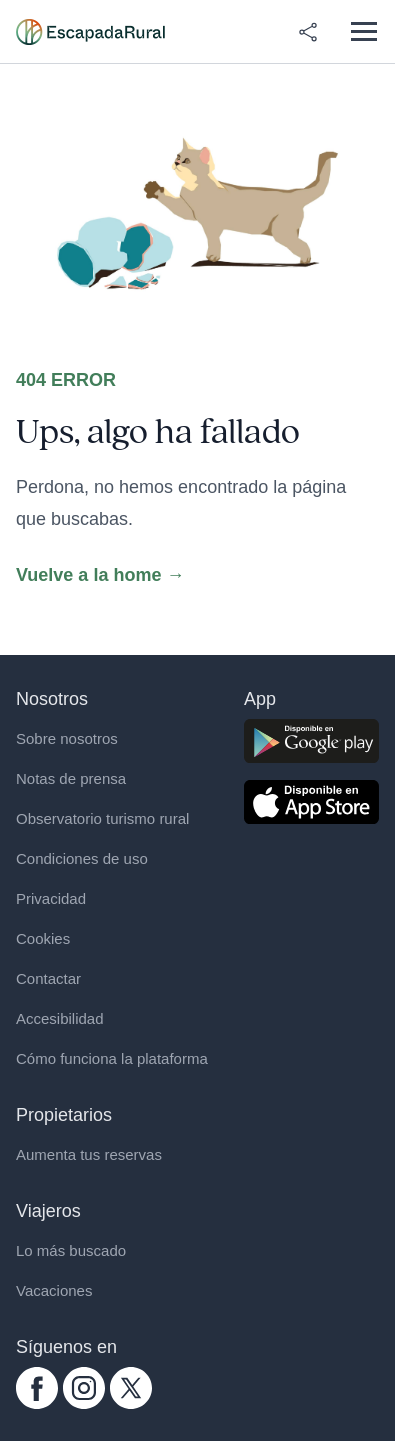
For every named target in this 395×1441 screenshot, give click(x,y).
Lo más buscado (71, 1250)
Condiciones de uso (82, 858)
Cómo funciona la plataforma (112, 1058)
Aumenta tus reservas (89, 1154)
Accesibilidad (60, 1018)
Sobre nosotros (67, 738)
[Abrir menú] (363, 31)
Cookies (43, 938)
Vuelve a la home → (100, 575)
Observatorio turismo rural (102, 818)
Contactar (48, 978)
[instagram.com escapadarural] (84, 1388)
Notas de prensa (71, 778)
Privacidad (51, 898)
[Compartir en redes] (308, 32)
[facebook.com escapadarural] (37, 1388)
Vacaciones (54, 1290)
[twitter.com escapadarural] (131, 1388)
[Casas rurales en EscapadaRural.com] (90, 32)
